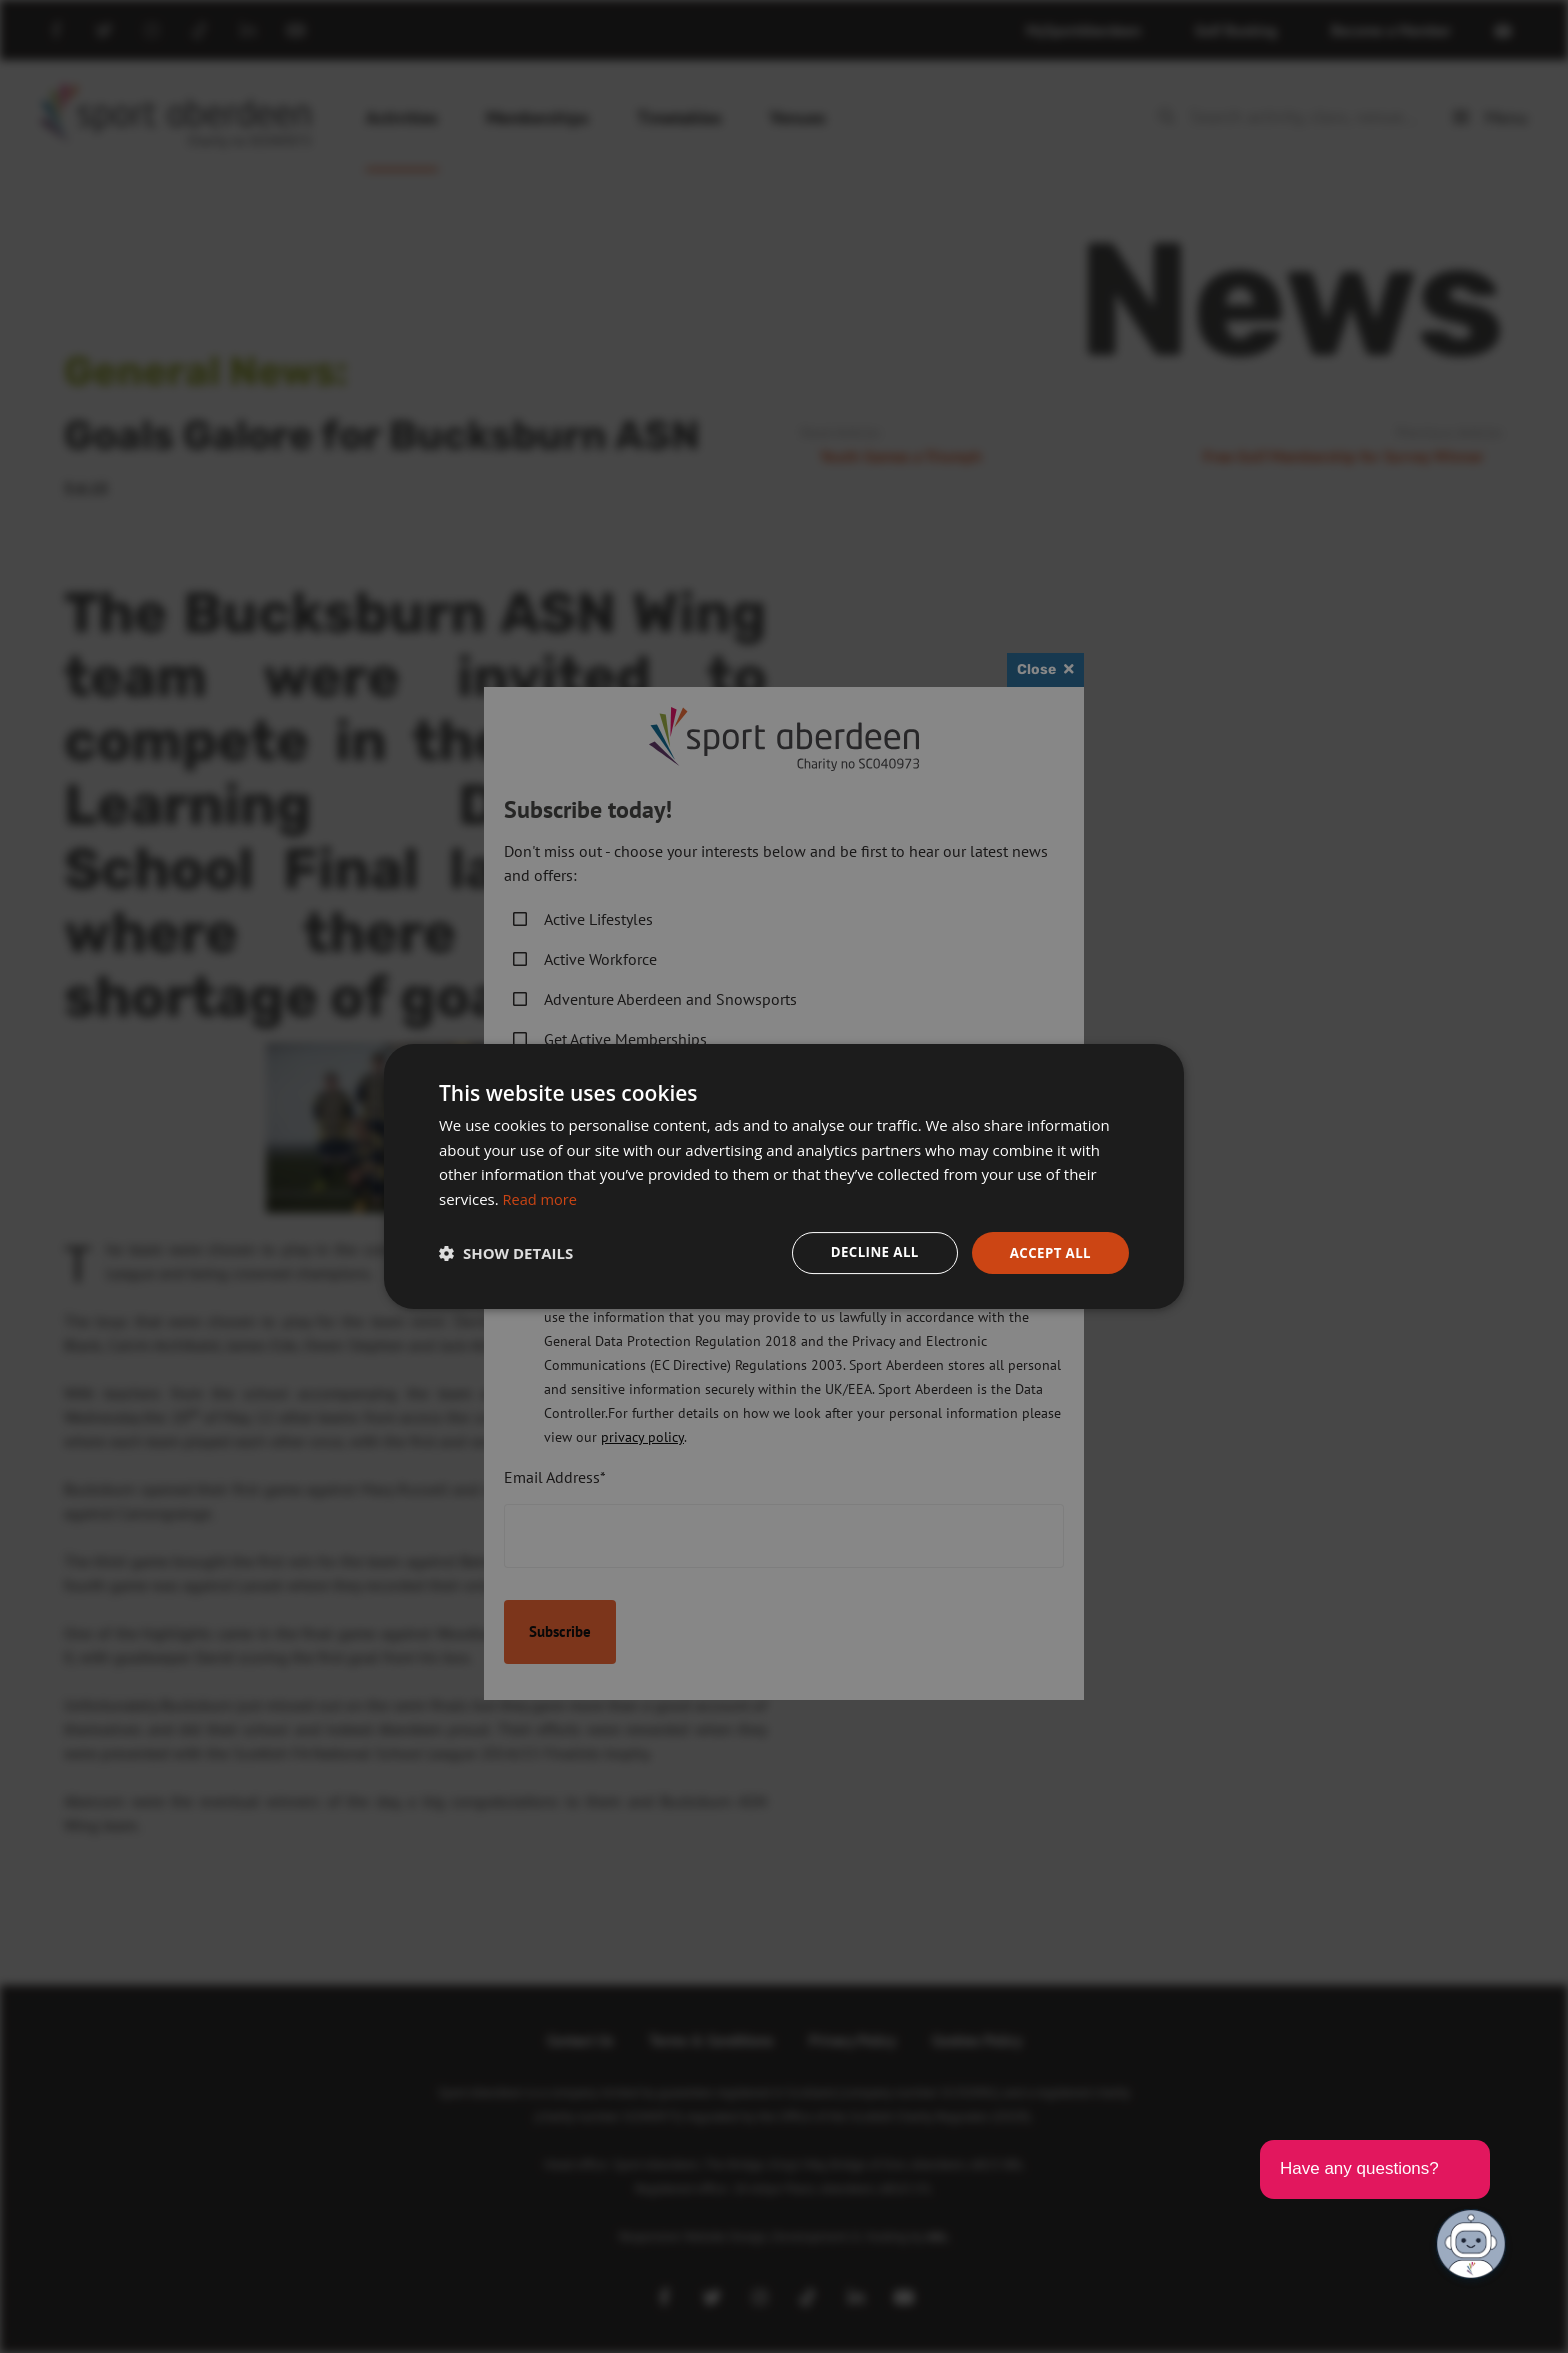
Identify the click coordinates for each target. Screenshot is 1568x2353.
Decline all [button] (868, 1252)
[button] (506, 1253)
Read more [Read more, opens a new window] (541, 1198)
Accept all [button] (1048, 1252)
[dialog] (784, 1176)
